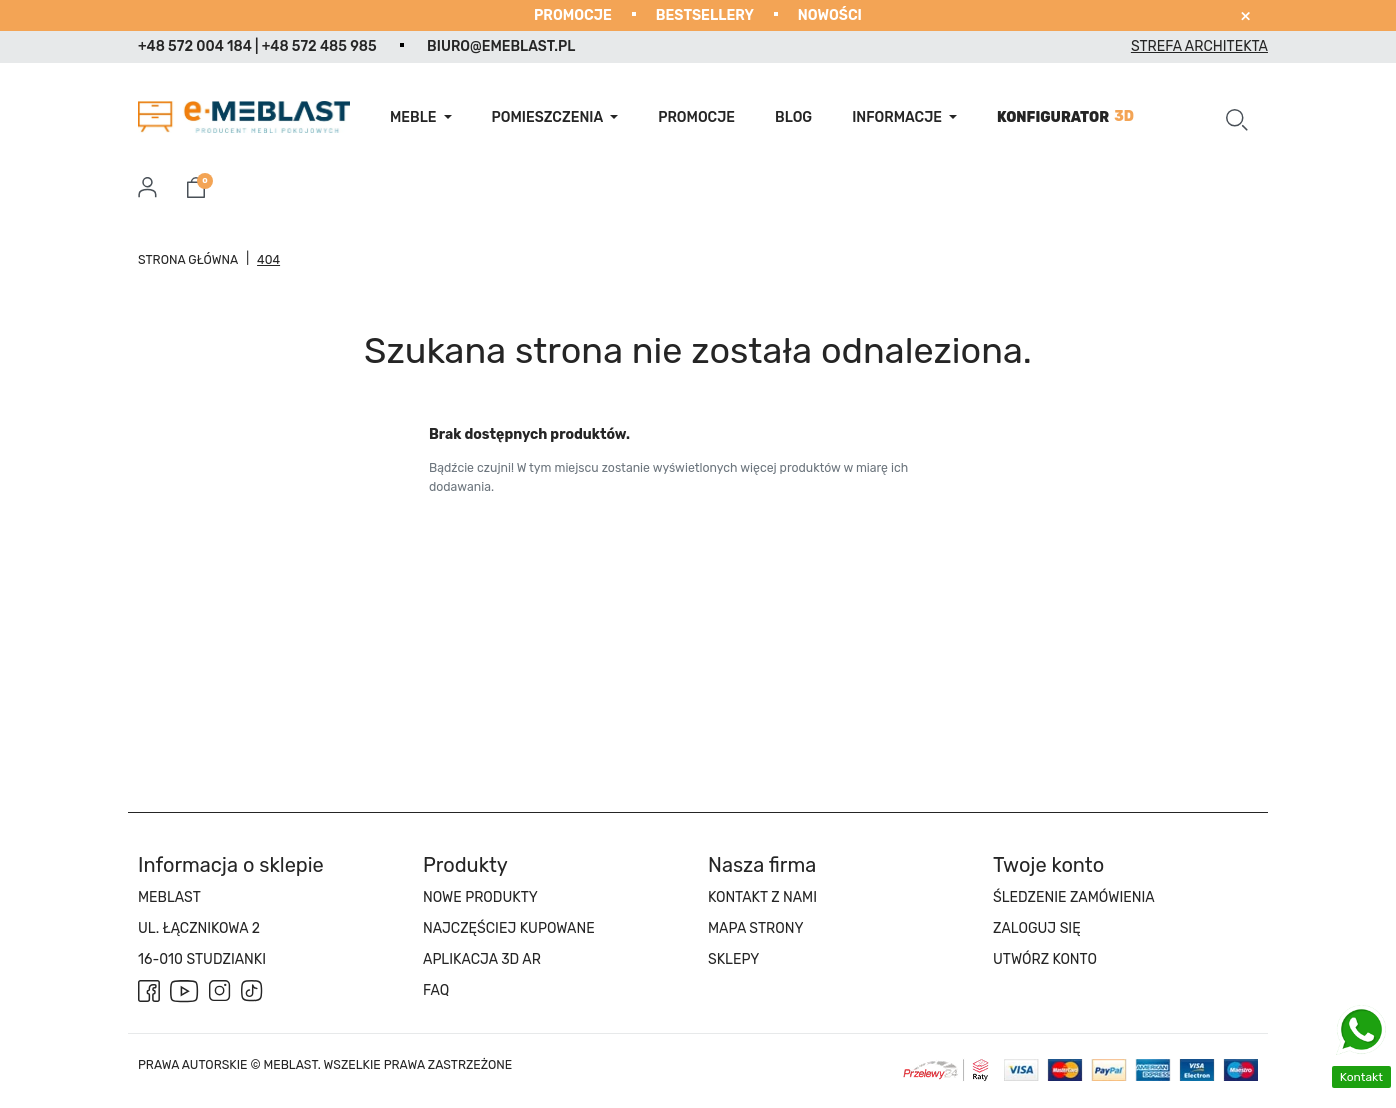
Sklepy (733, 959)
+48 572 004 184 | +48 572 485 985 (257, 46)
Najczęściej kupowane (509, 928)
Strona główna (188, 260)
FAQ (436, 990)
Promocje (573, 15)
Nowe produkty (480, 897)
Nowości (830, 15)
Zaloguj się (1037, 928)
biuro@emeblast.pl (501, 46)
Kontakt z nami (762, 897)
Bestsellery (705, 15)
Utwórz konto (1045, 959)
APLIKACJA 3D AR (482, 959)
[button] (1237, 117)
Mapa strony (755, 928)
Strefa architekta (1199, 46)
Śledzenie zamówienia (1074, 897)
